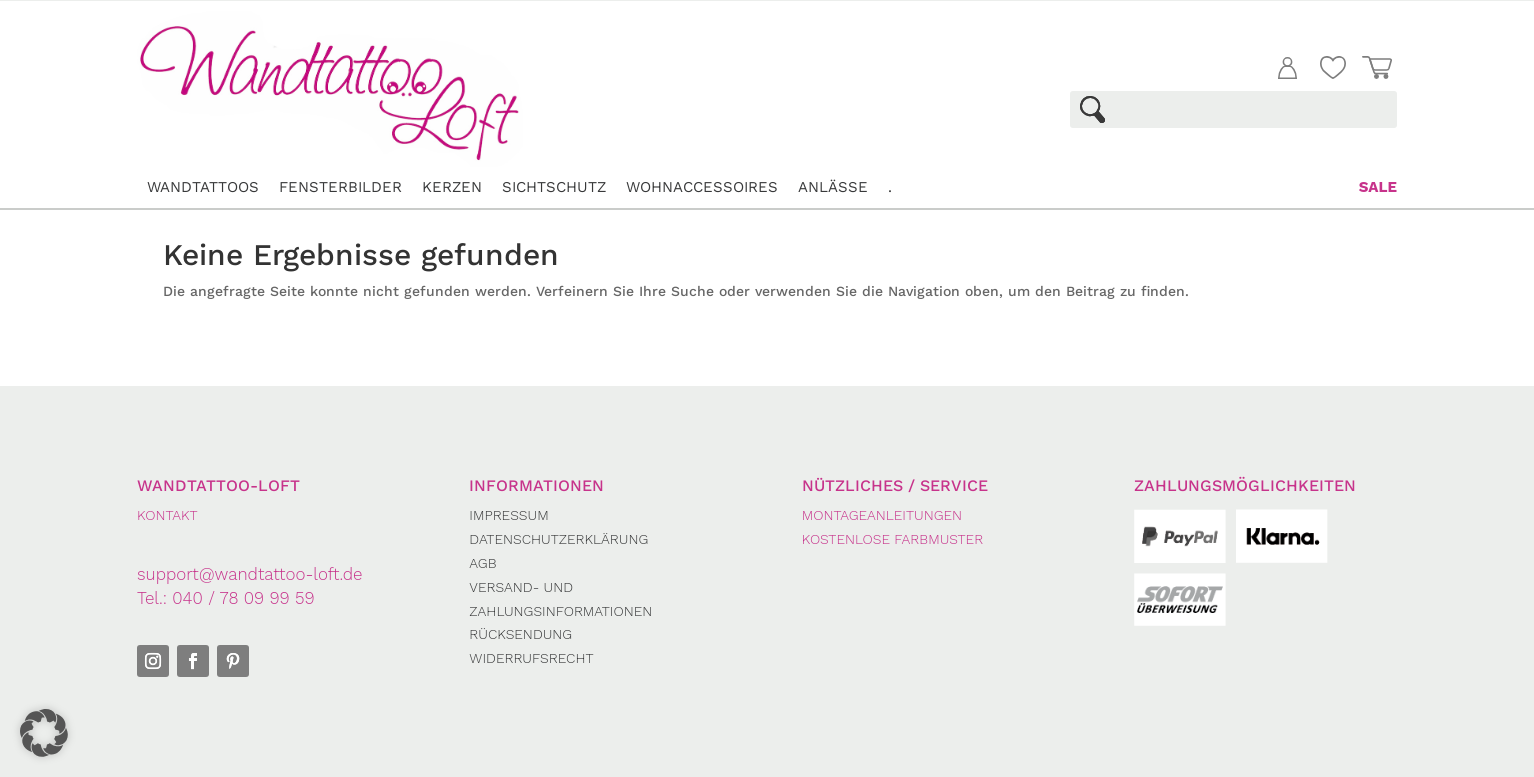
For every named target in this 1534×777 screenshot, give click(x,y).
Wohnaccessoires (702, 187)
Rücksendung (520, 634)
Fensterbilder (340, 187)
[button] (44, 733)
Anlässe (833, 187)
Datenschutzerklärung (558, 539)
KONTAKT (167, 515)
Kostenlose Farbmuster (892, 539)
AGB (482, 563)
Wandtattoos (203, 187)
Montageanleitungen (882, 515)
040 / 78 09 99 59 (243, 598)
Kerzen (452, 187)
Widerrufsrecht (531, 658)
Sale (1378, 187)
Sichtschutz (554, 187)
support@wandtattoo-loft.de (250, 574)
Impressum (508, 515)
